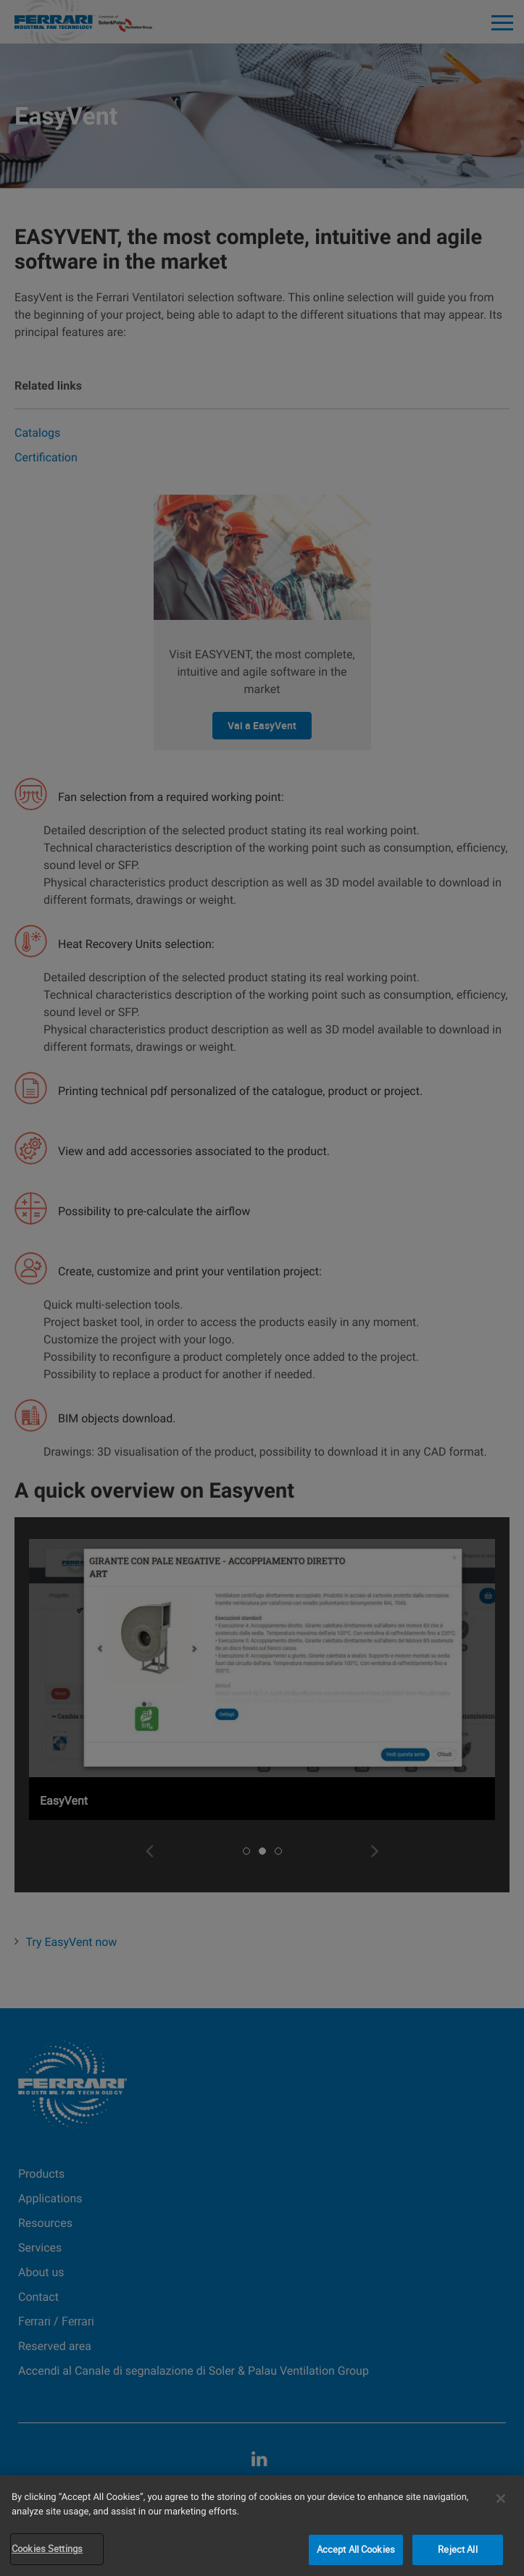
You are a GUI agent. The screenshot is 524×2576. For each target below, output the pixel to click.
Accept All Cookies (356, 2549)
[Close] (501, 2498)
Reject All (457, 2549)
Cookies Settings (47, 2548)
